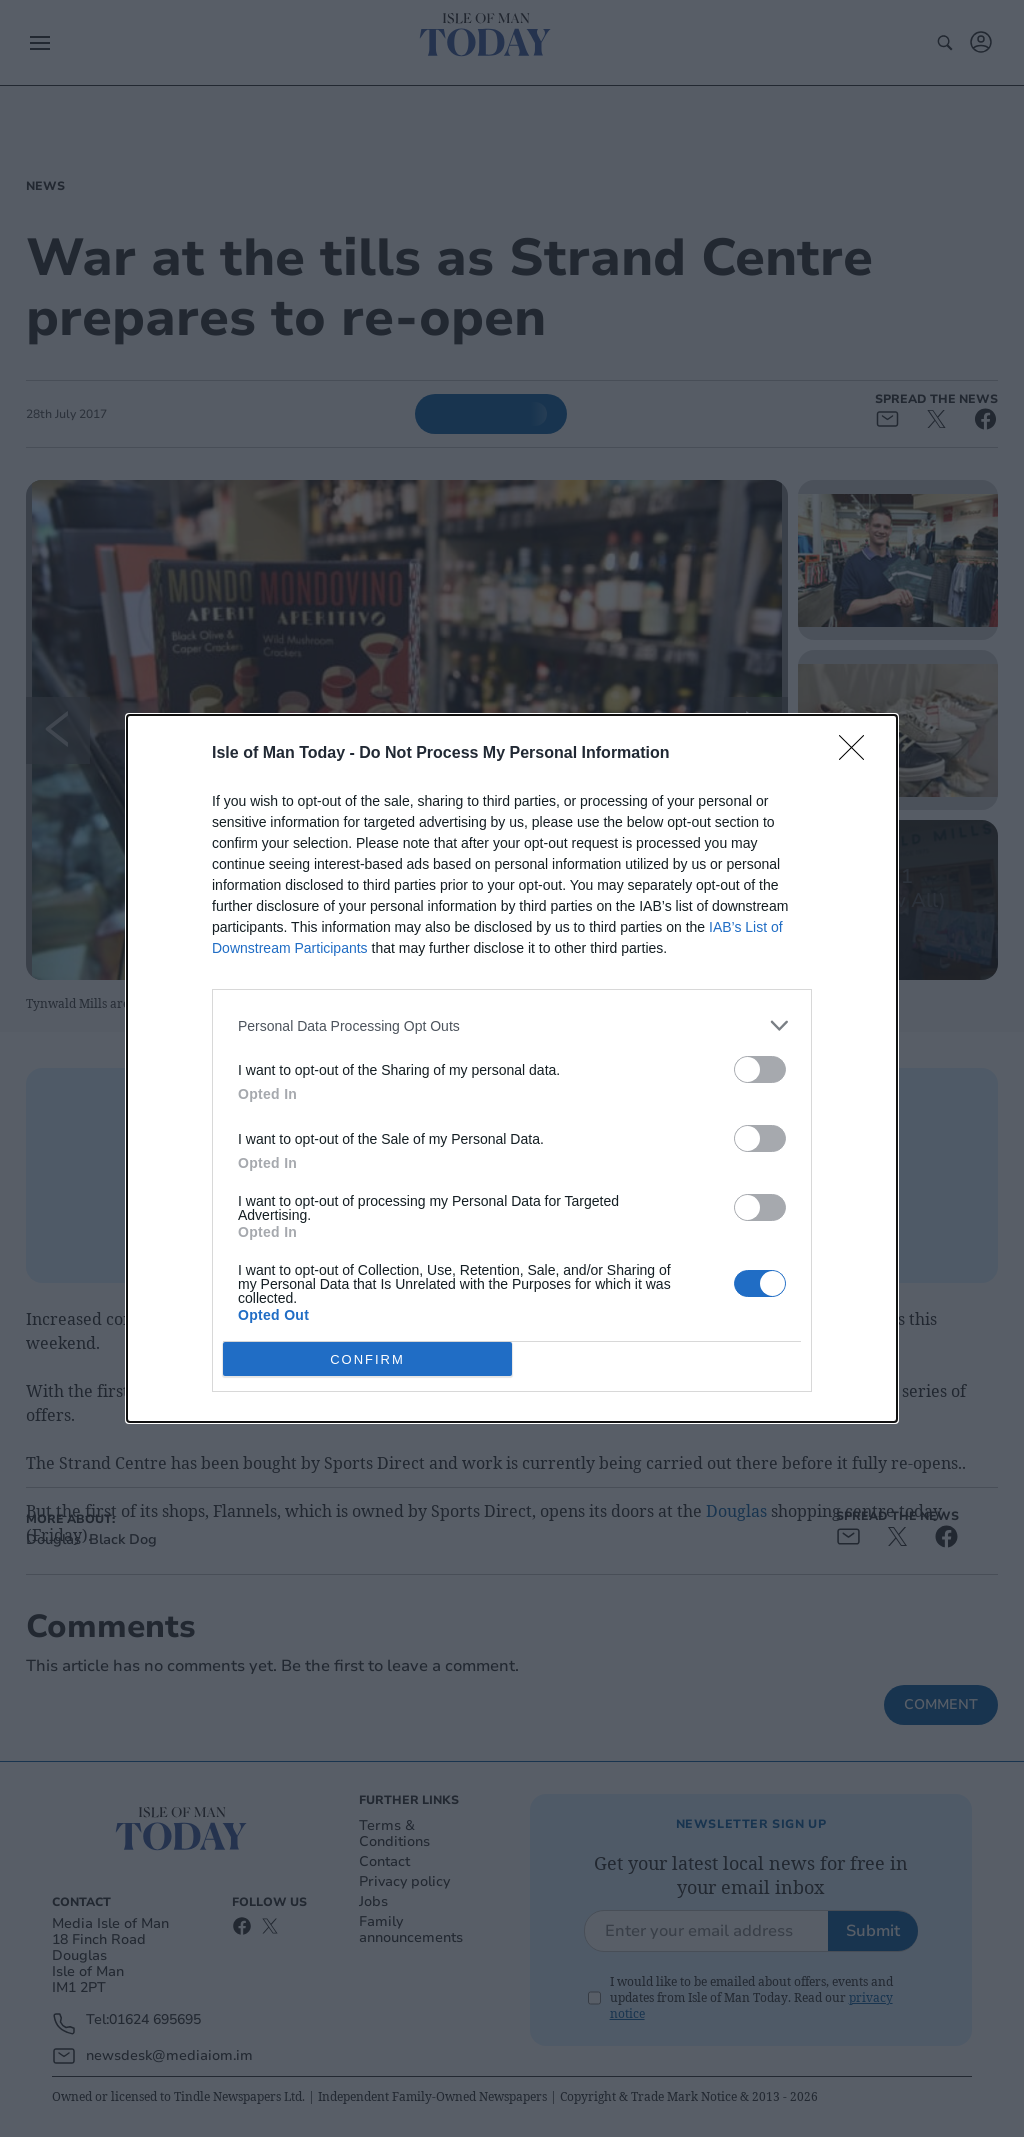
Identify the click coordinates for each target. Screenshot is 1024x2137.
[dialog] (512, 1068)
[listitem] (512, 1025)
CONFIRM (367, 1359)
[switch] (760, 1069)
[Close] (858, 754)
